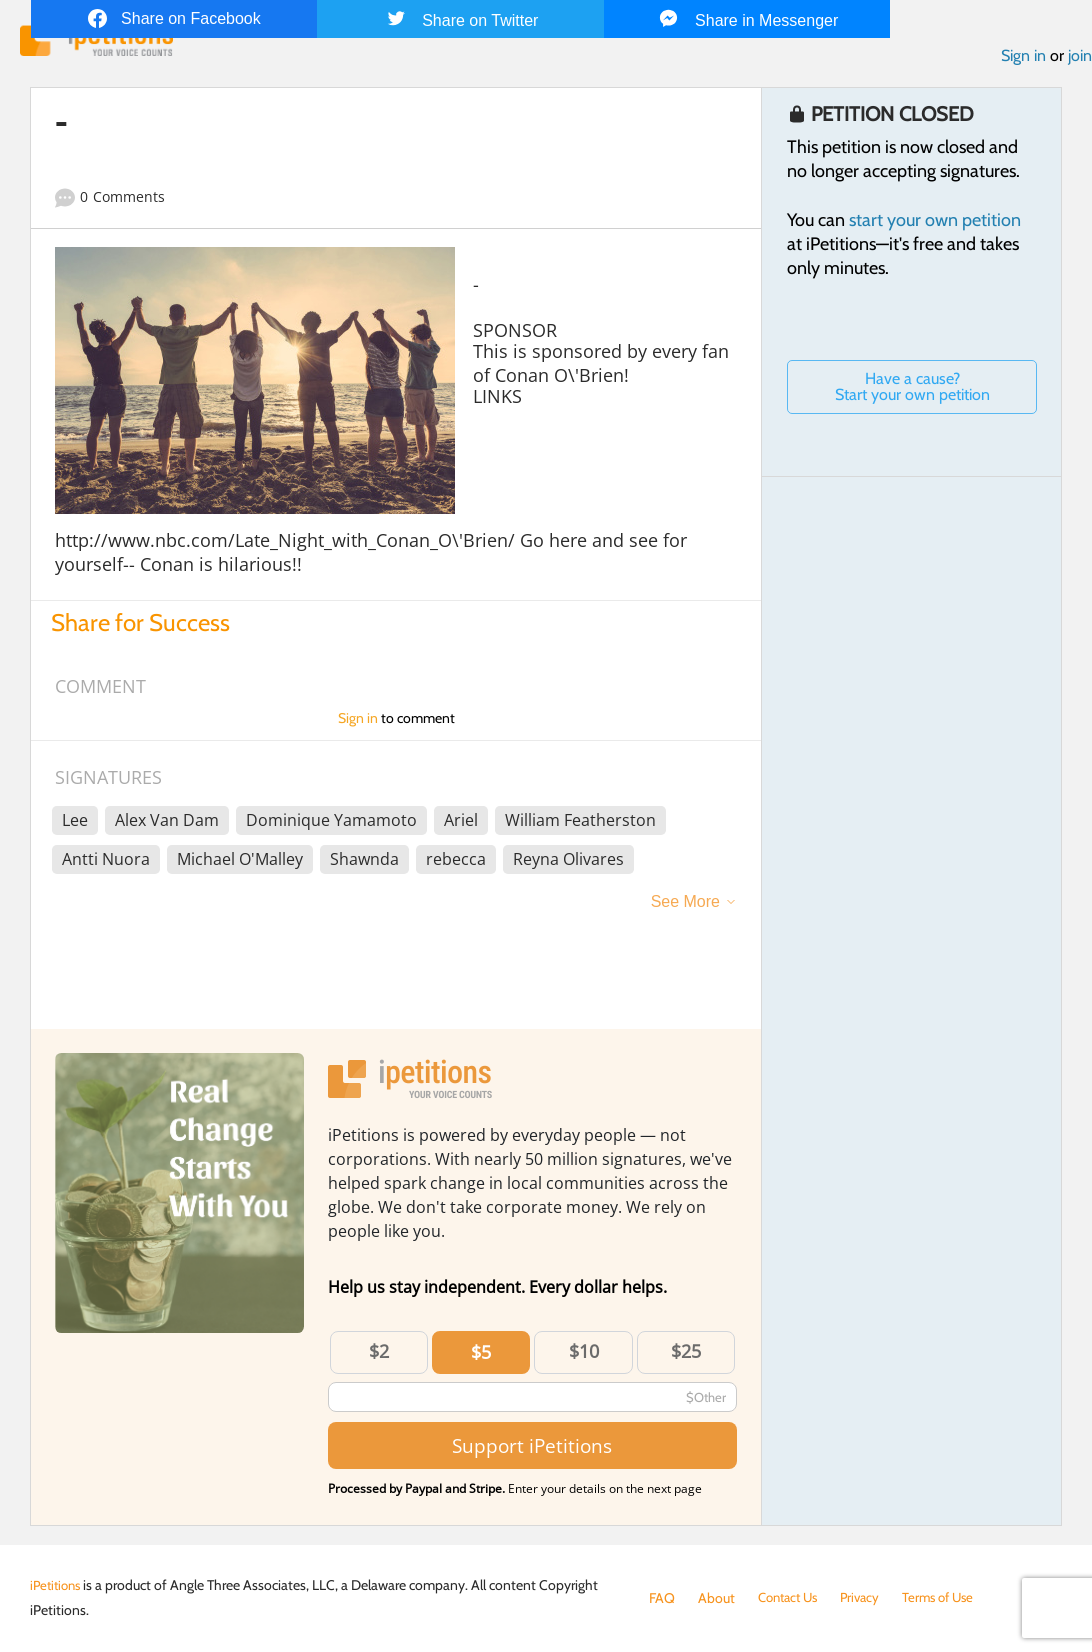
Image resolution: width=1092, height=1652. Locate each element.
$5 (481, 1355)
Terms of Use (951, 1598)
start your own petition (935, 223)
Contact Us (791, 1598)
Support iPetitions (532, 1448)
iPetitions (58, 1585)
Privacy (869, 1598)
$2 (379, 1354)
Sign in (1023, 58)
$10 (584, 1354)
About (716, 1598)
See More (685, 904)
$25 (686, 1354)
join (1080, 58)
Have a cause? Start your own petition (912, 389)
